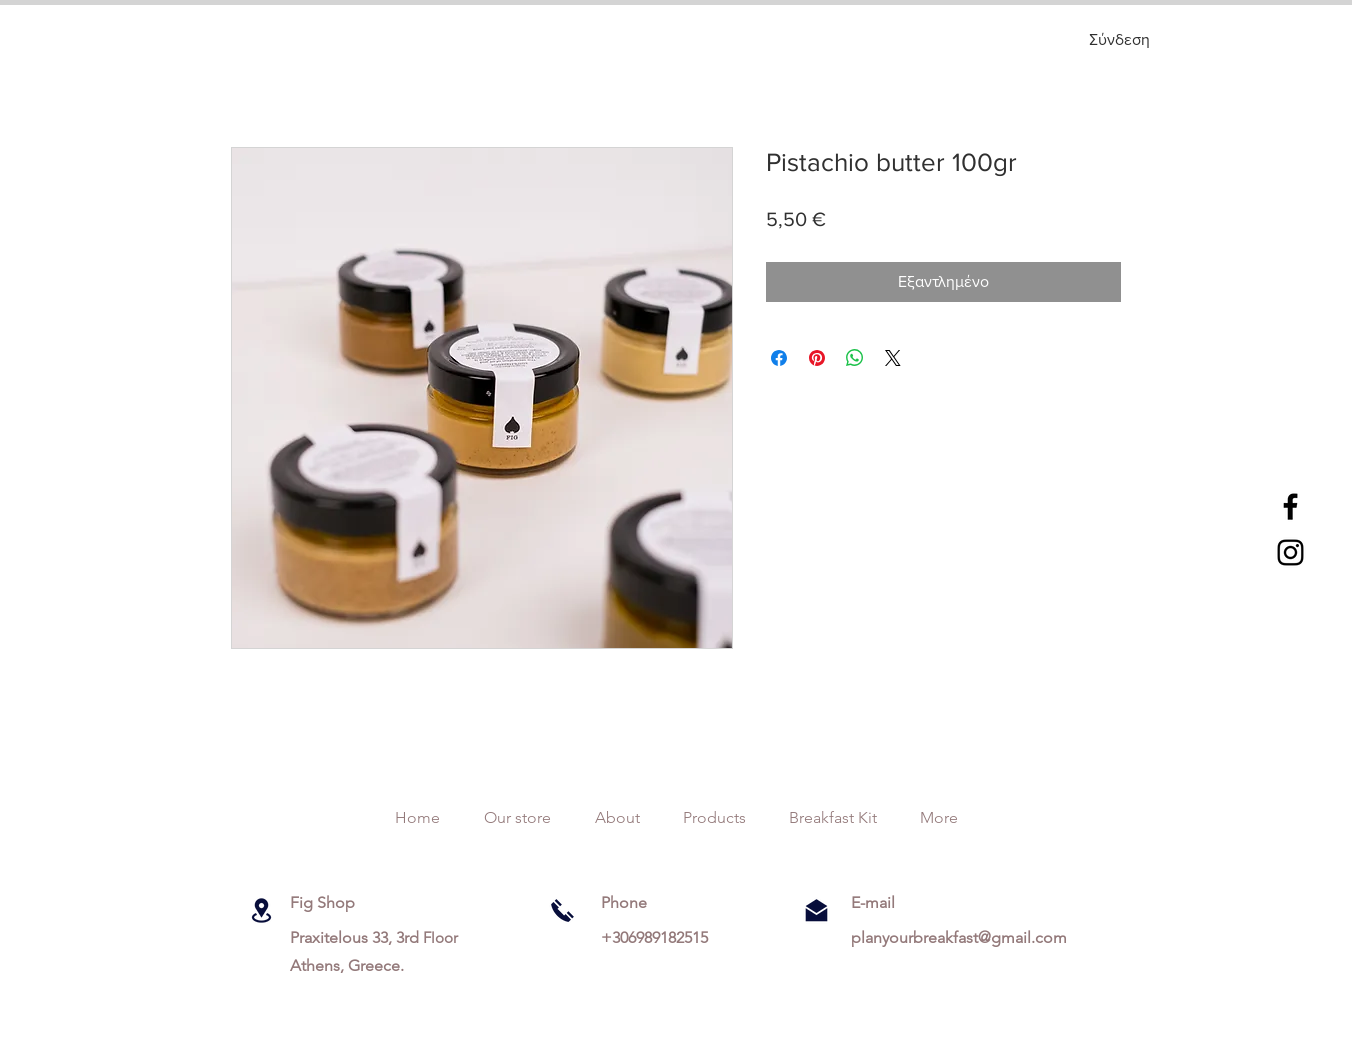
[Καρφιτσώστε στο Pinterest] (817, 358)
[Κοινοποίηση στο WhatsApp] (855, 358)
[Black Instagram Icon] (1290, 552)
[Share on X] (893, 358)
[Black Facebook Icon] (1290, 506)
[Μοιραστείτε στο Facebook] (779, 358)
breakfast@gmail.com (990, 937)
